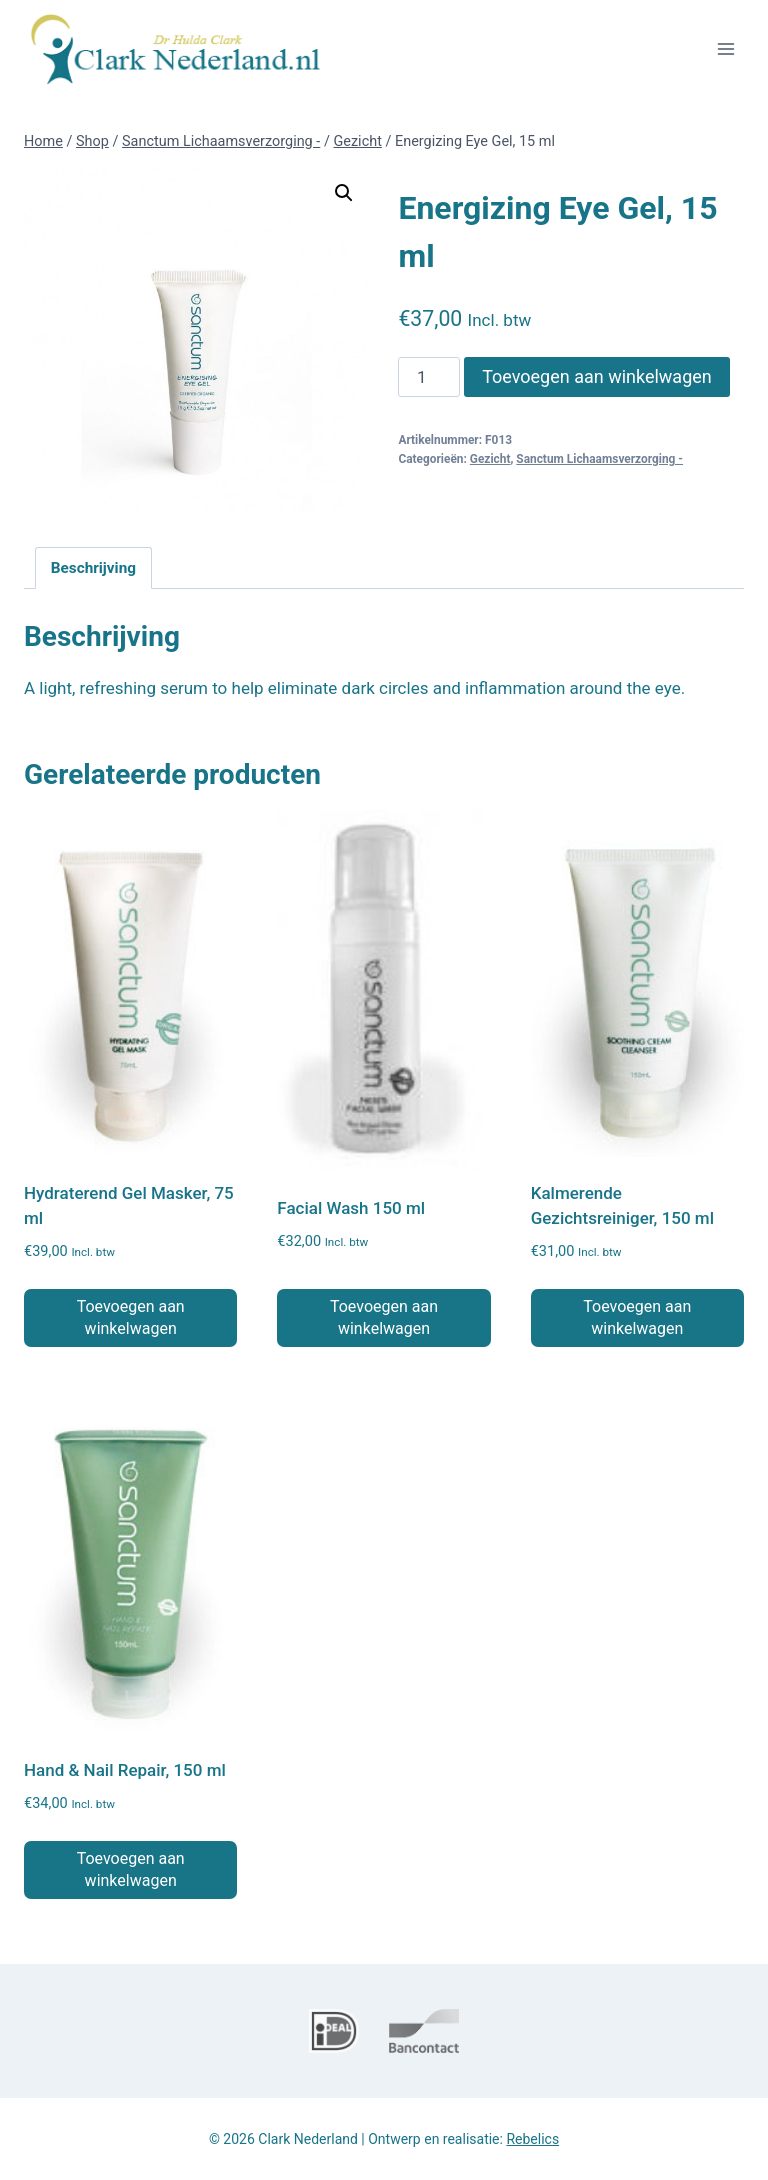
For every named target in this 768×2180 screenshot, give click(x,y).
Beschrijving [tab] (93, 568)
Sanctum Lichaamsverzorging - (599, 459)
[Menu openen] (725, 48)
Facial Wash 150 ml (351, 1208)
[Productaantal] (429, 377)
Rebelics (532, 2139)
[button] (344, 193)
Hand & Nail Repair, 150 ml (125, 1770)
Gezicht (490, 459)
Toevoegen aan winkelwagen (597, 376)
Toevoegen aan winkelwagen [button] (131, 1317)
